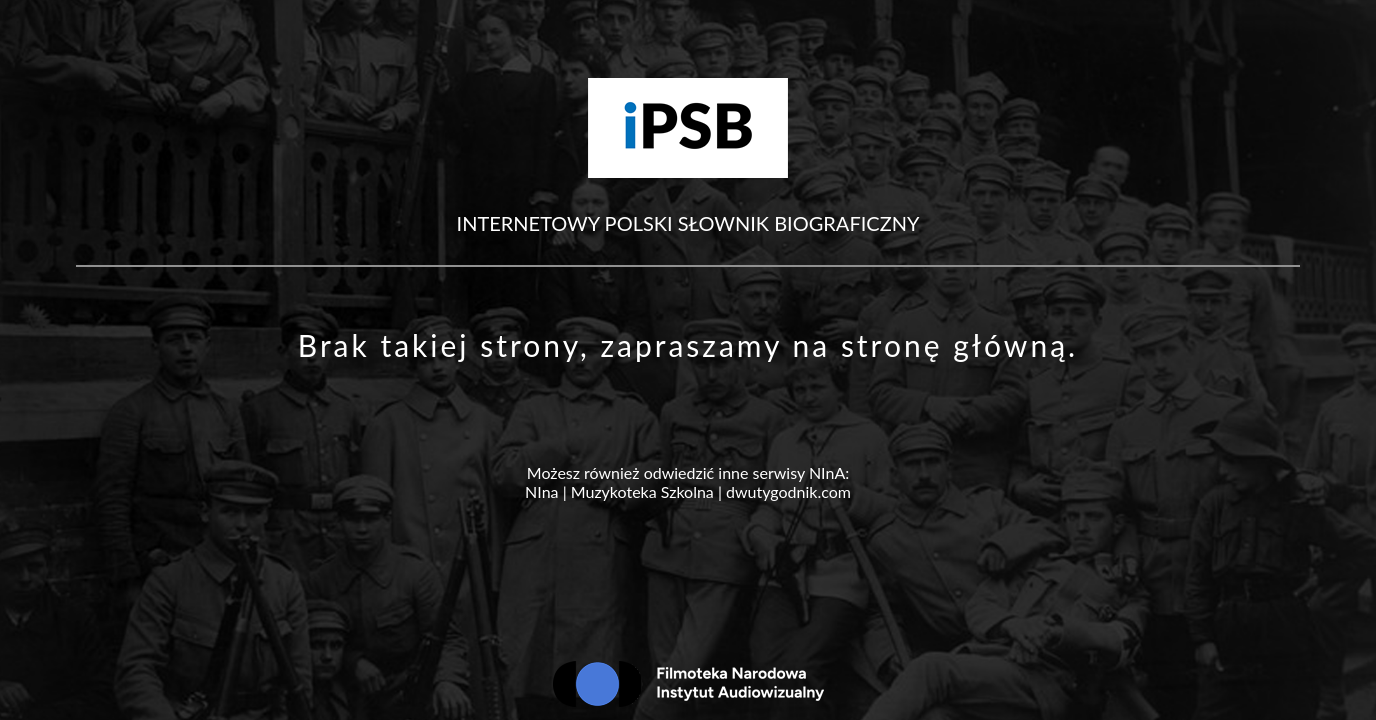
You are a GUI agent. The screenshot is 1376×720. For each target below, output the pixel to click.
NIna (541, 491)
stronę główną (954, 345)
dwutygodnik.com (788, 491)
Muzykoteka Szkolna (642, 491)
